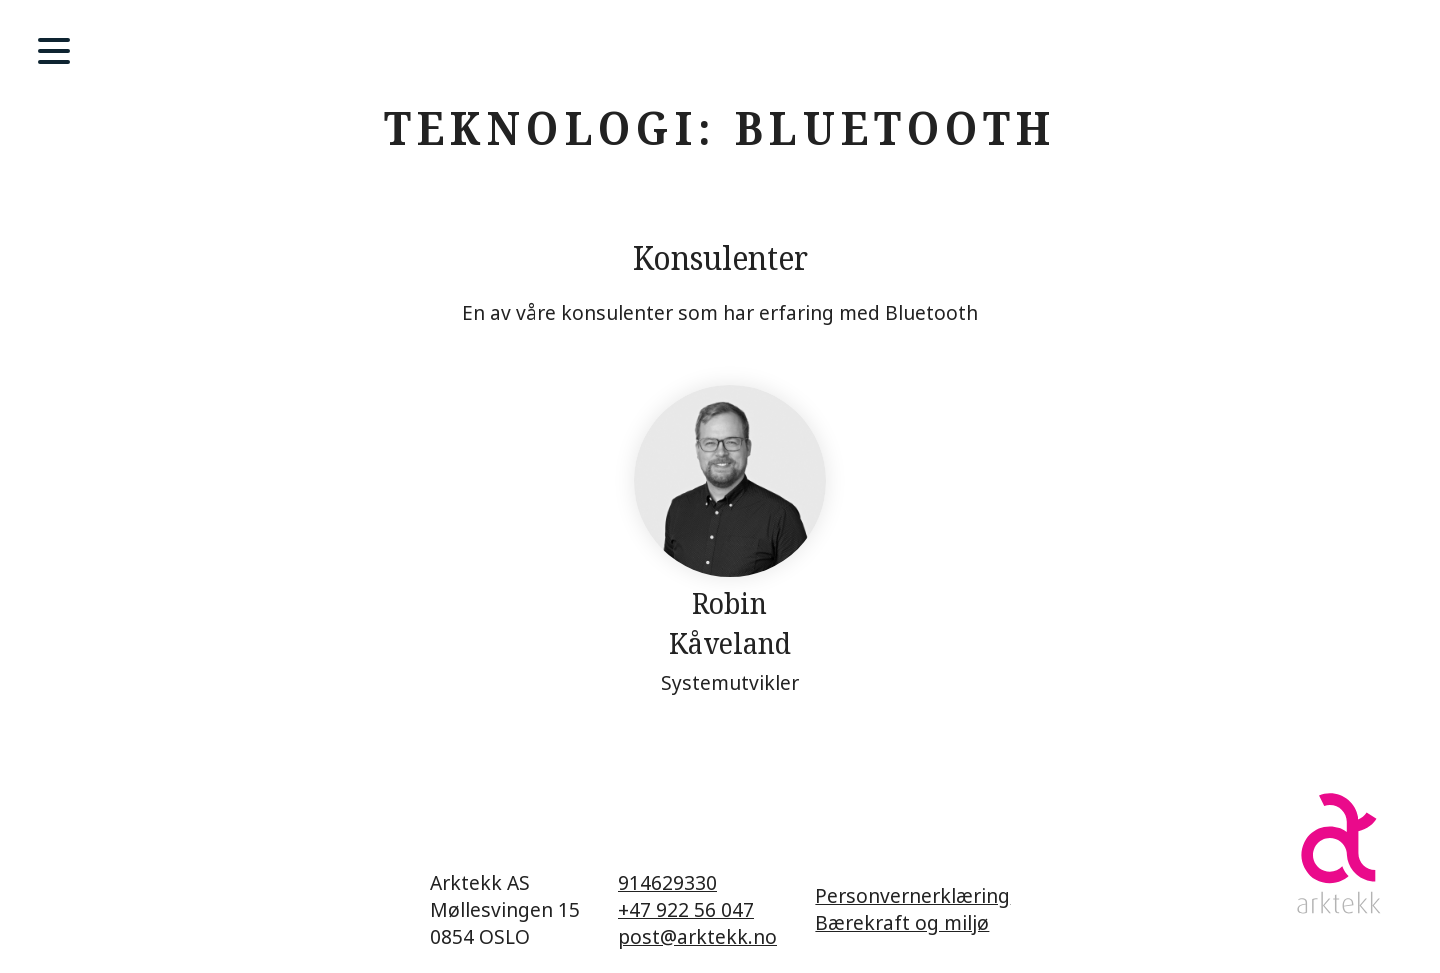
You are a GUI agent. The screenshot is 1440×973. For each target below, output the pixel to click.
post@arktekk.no (697, 936)
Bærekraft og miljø (902, 922)
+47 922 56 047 (686, 909)
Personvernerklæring (912, 895)
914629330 (667, 882)
